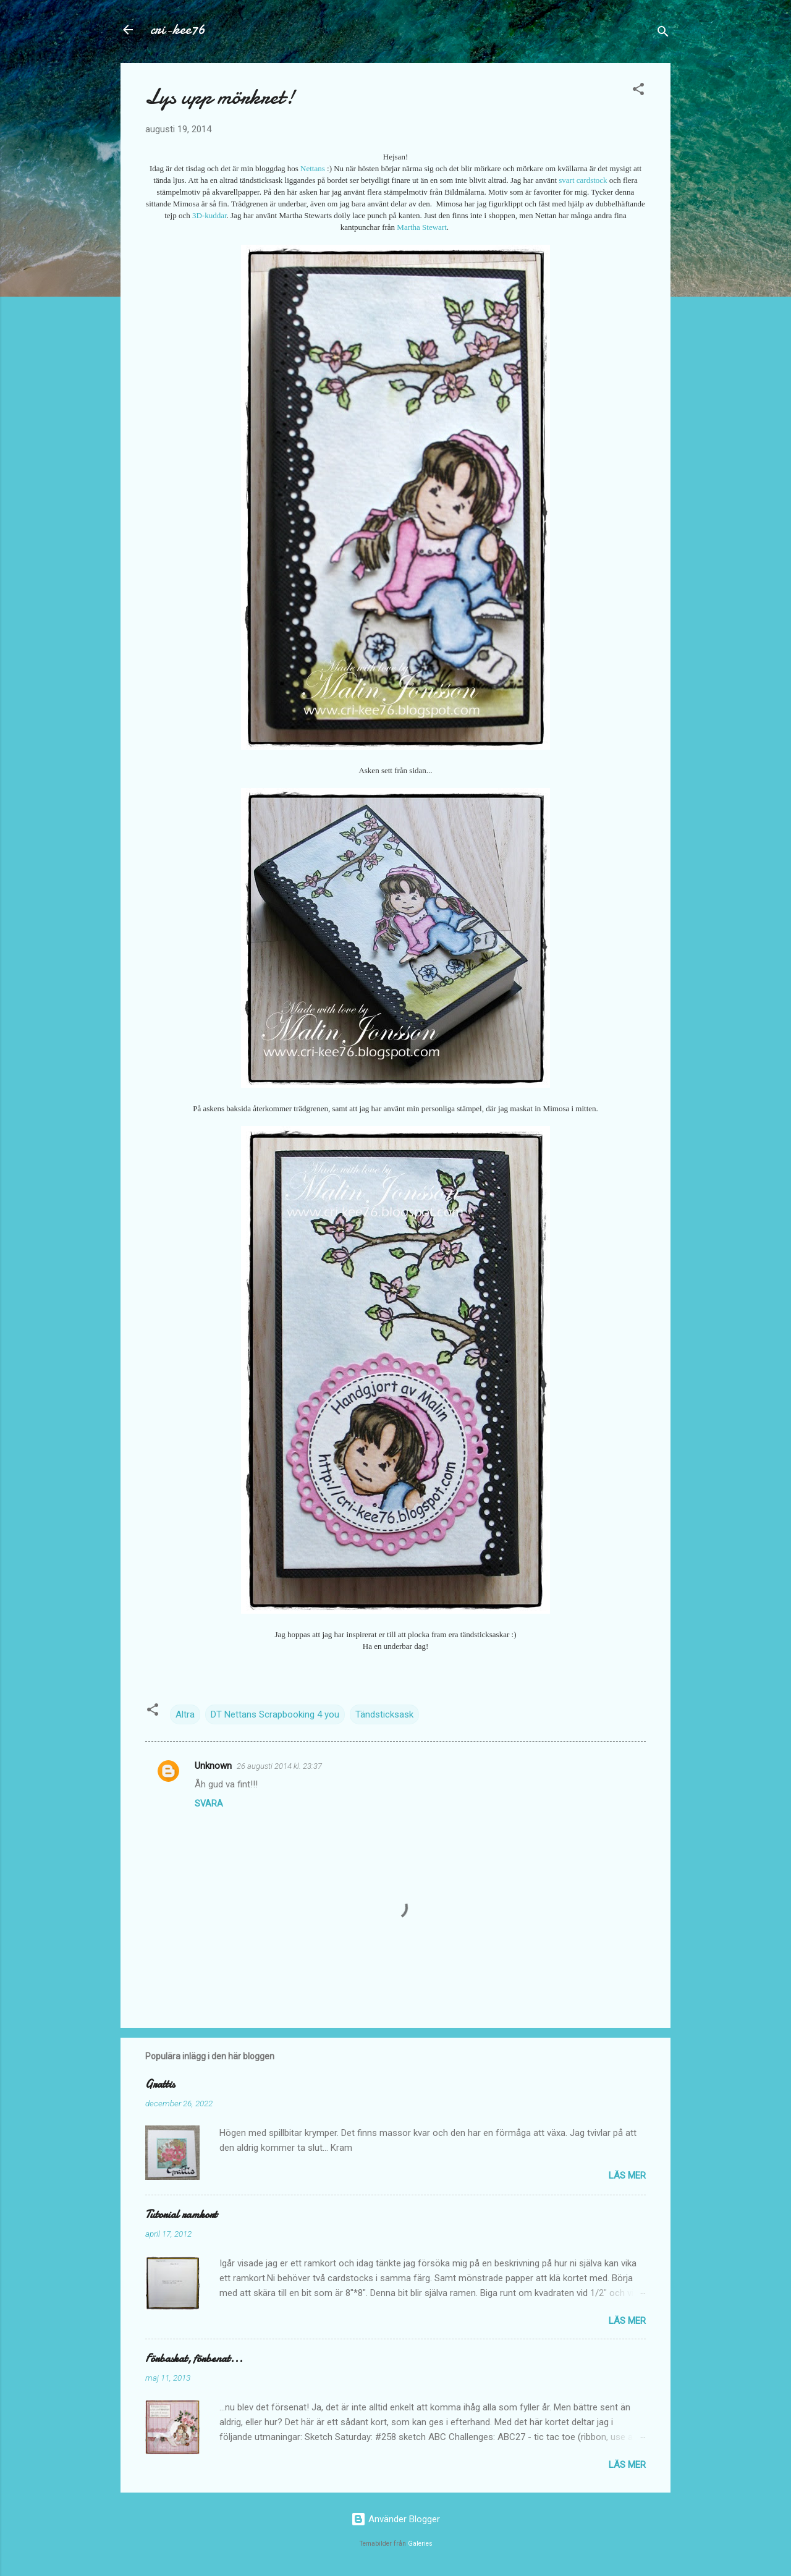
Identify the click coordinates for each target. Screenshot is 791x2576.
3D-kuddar (209, 215)
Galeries (420, 2544)
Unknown (213, 1765)
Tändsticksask (384, 1714)
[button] (638, 91)
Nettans (312, 168)
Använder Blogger (395, 2519)
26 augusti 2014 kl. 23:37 (279, 1766)
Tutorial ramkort (181, 2214)
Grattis (160, 2084)
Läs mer (627, 2175)
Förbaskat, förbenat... (194, 2358)
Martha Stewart (422, 227)
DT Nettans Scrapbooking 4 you (275, 1714)
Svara (209, 1803)
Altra (185, 1714)
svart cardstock (583, 180)
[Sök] (663, 34)
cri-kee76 (177, 29)
